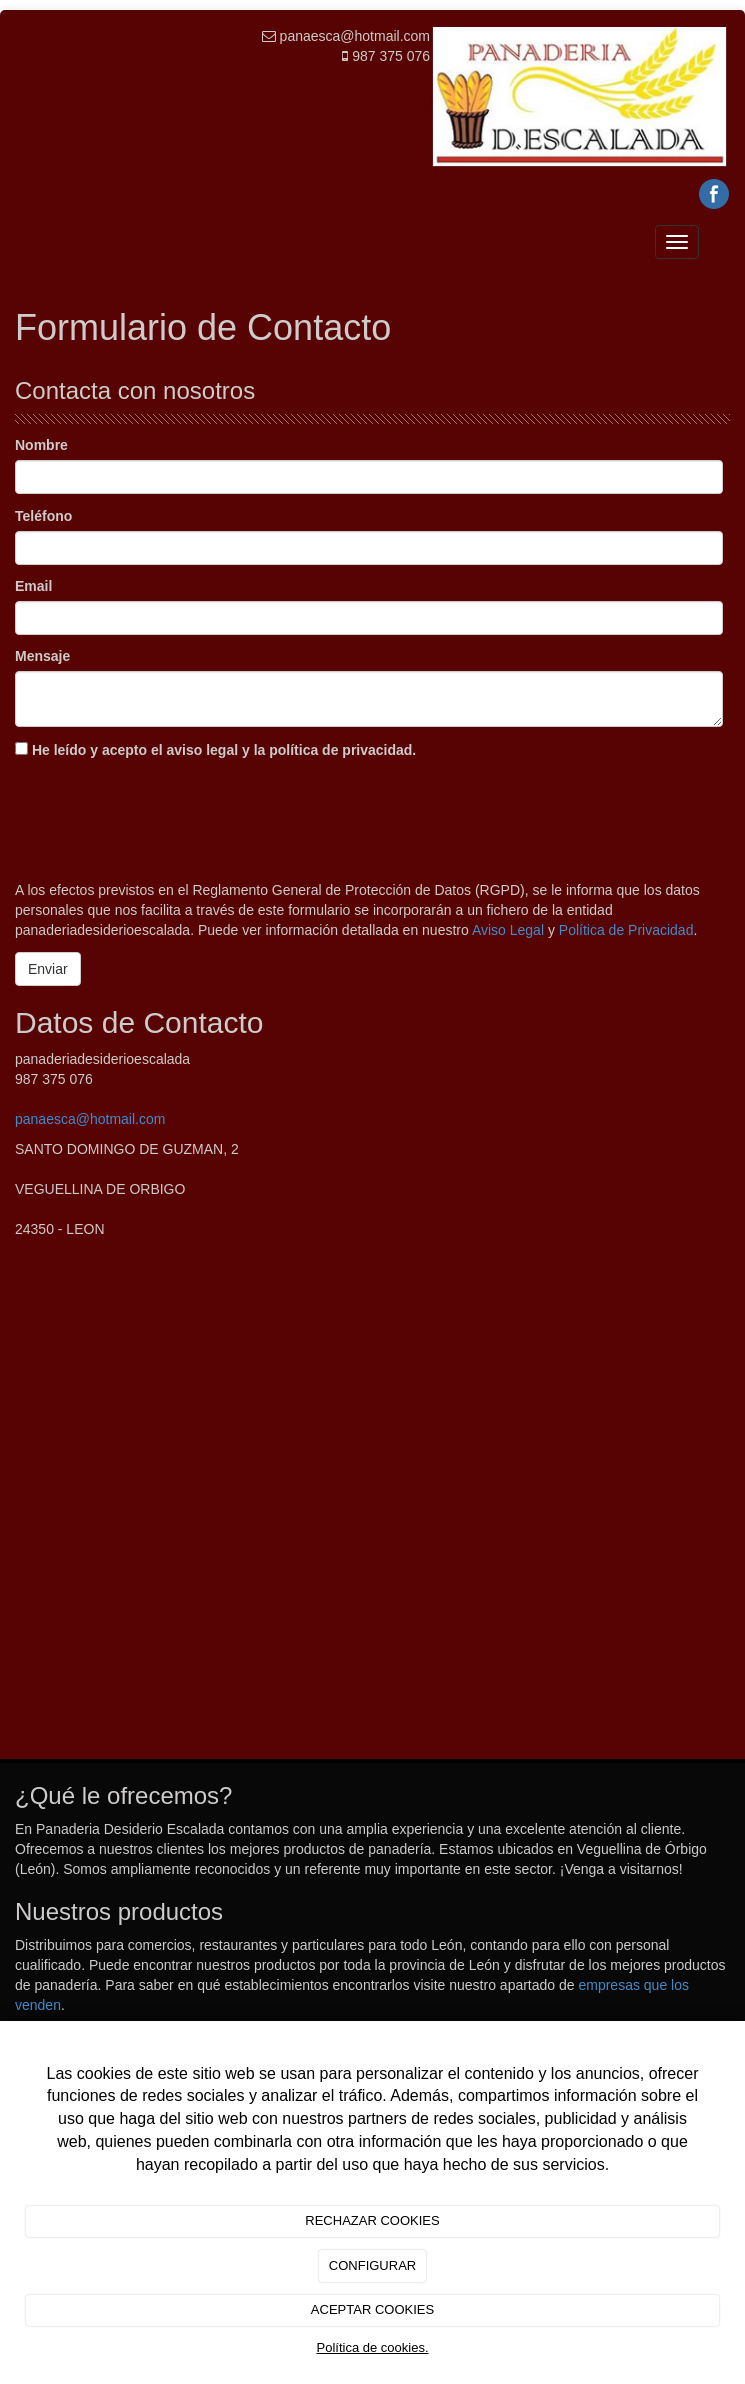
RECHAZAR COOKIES (372, 2220)
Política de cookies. (372, 2347)
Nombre (41, 445)
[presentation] (167, 815)
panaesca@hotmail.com (90, 1119)
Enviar (48, 969)
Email (33, 586)
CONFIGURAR (372, 2265)
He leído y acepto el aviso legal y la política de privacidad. (215, 750)
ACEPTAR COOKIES (372, 2309)
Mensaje (42, 656)
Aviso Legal (508, 930)
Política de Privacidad (626, 930)
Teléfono (43, 516)
